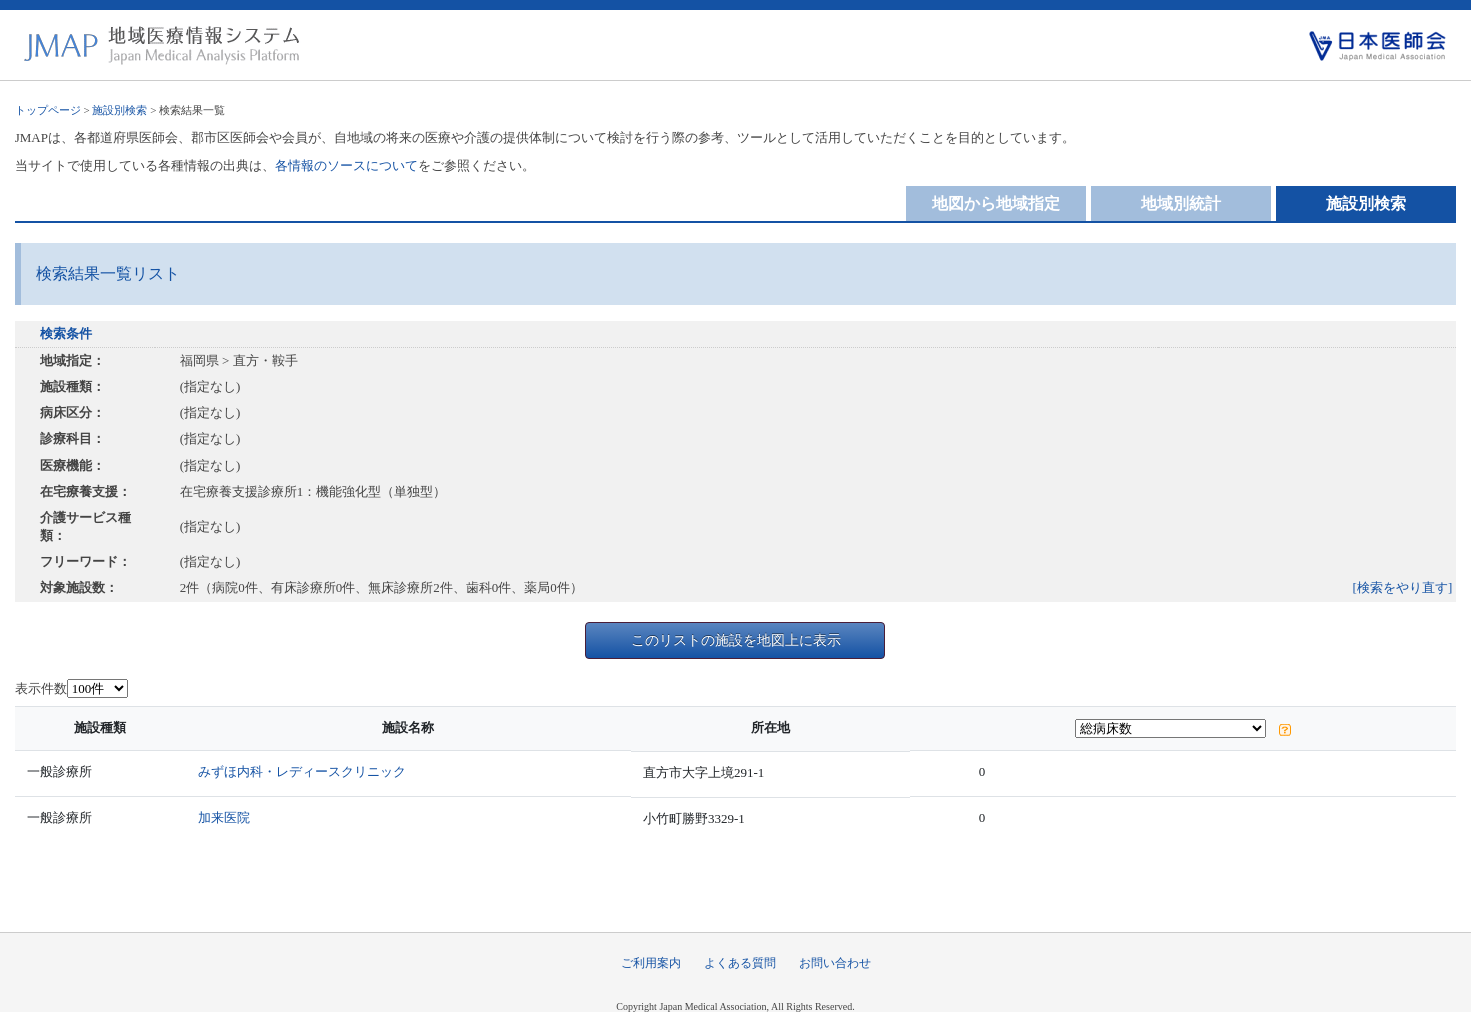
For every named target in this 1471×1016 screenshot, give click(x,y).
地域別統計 (1181, 203)
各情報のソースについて (346, 165)
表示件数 (41, 688)
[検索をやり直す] (1403, 587)
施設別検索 (119, 110)
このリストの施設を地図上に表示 (736, 640)
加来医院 (224, 817)
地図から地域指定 (996, 203)
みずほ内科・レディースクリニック (302, 771)
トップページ (48, 110)
